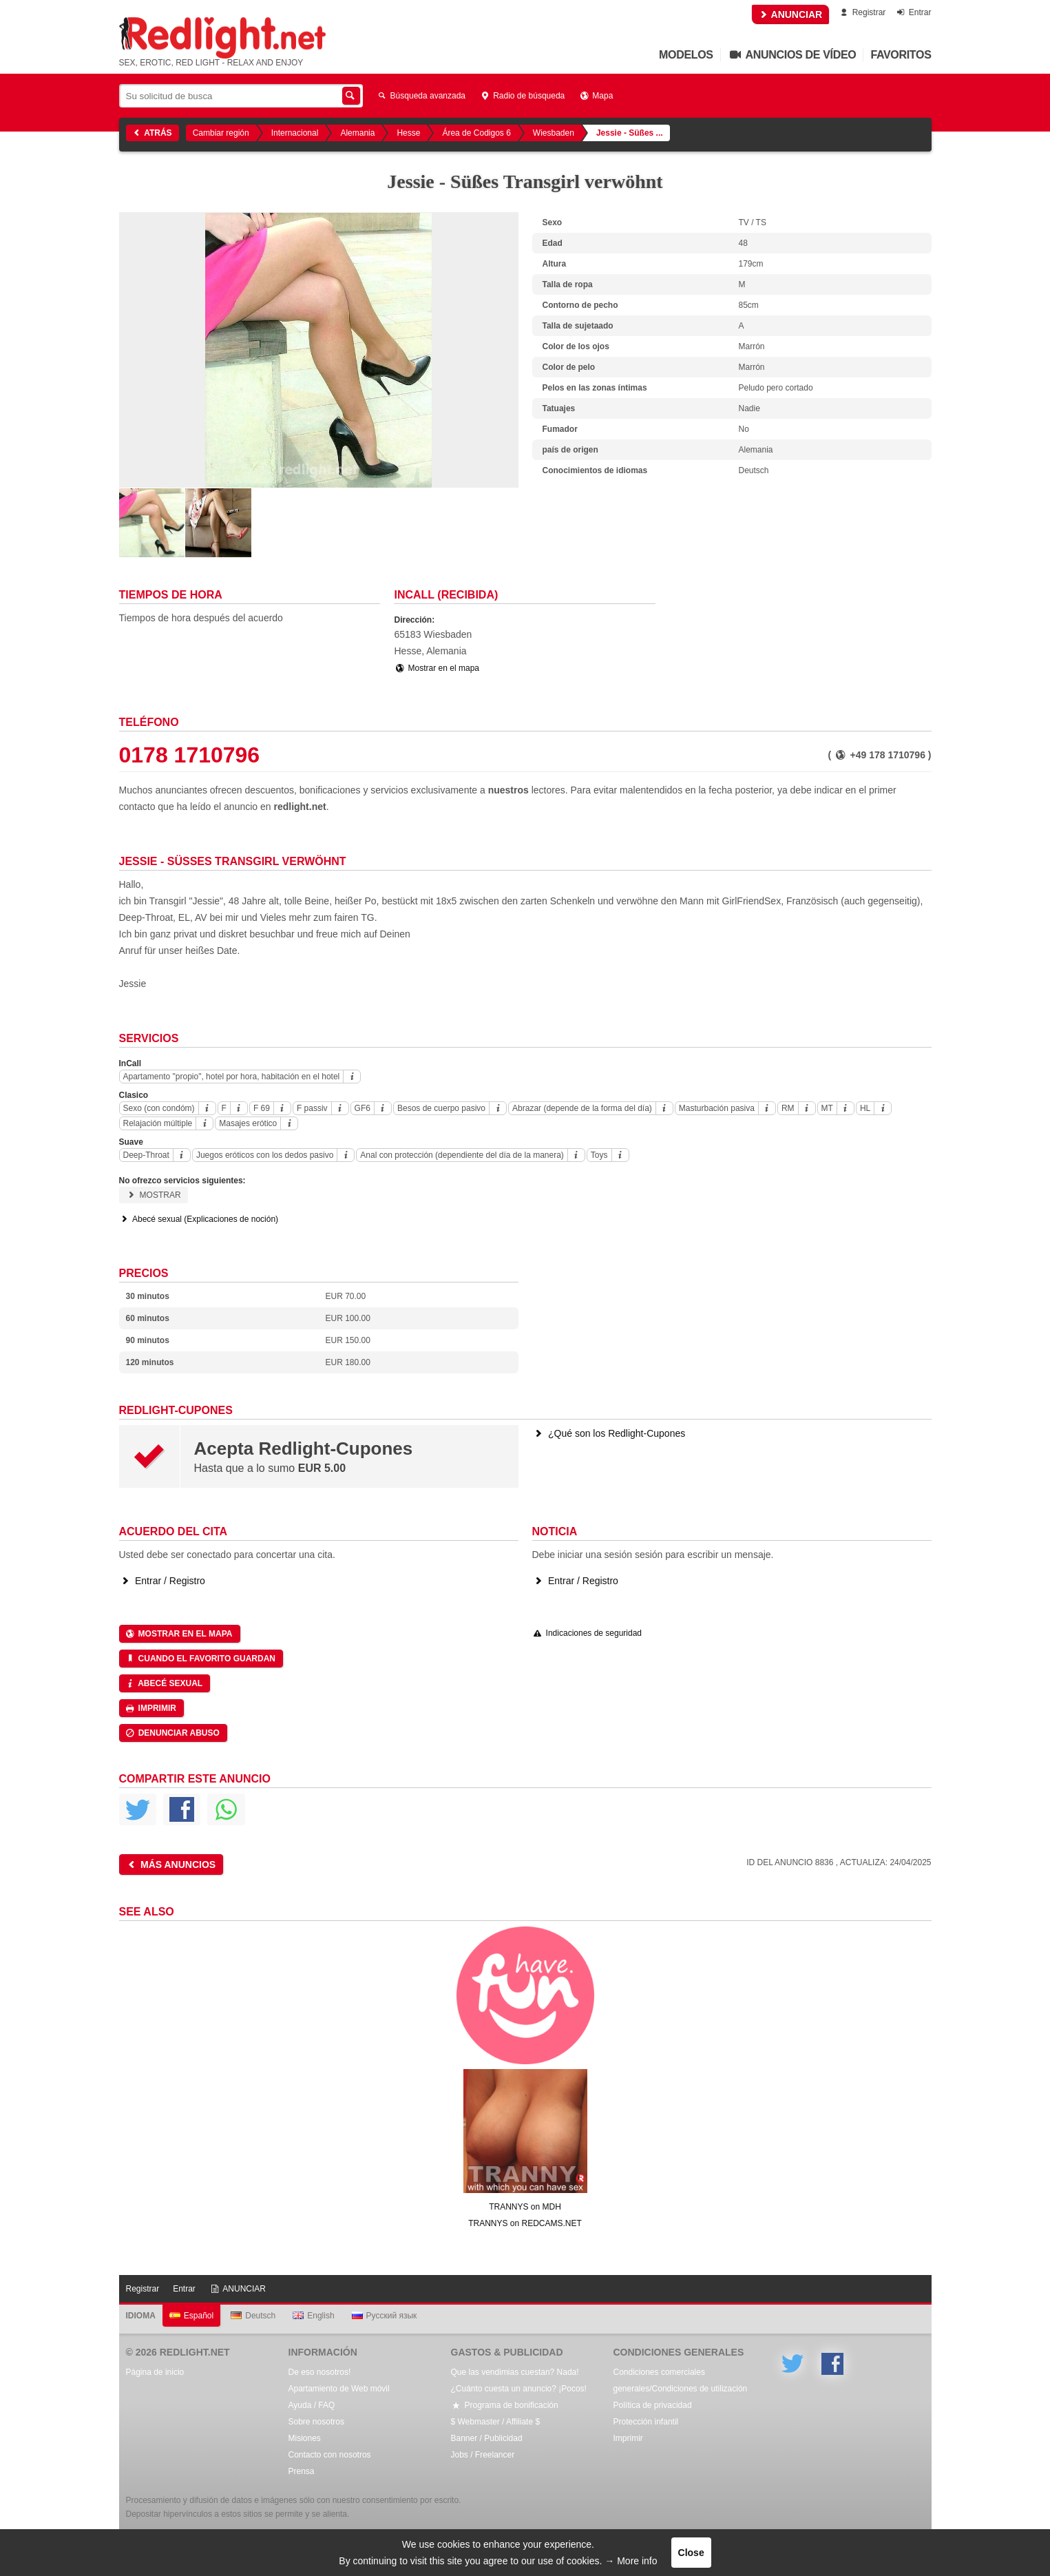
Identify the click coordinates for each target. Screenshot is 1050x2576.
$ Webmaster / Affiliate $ (495, 2422)
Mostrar (153, 1195)
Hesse (408, 133)
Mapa (595, 96)
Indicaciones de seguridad (587, 1633)
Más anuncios (170, 1864)
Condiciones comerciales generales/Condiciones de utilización (680, 2380)
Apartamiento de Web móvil (339, 2388)
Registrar (862, 12)
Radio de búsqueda (522, 96)
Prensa (301, 2471)
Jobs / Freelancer (483, 2455)
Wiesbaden (553, 133)
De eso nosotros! (319, 2372)
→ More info (631, 2560)
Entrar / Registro (162, 1580)
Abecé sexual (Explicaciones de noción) (199, 1219)
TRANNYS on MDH (525, 2207)
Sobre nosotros (316, 2422)
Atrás (151, 133)
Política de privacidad (652, 2405)
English (313, 2315)
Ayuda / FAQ (311, 2405)
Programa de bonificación (504, 2405)
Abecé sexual (164, 1683)
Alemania (357, 133)
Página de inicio (155, 2372)
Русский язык (384, 2315)
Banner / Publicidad (487, 2438)
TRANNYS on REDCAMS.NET (525, 2223)
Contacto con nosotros (329, 2455)
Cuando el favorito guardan (200, 1658)
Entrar (913, 12)
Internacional (295, 133)
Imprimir (150, 1708)
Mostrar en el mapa (436, 668)
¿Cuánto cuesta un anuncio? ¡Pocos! (519, 2388)
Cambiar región (221, 133)
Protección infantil (646, 2422)
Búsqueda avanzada (421, 96)
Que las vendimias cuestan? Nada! (515, 2372)
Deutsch (253, 2315)
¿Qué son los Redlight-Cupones (609, 1433)
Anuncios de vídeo (792, 55)
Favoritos (900, 55)
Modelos (686, 55)
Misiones (304, 2438)
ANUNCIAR (790, 14)
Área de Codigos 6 (476, 133)
